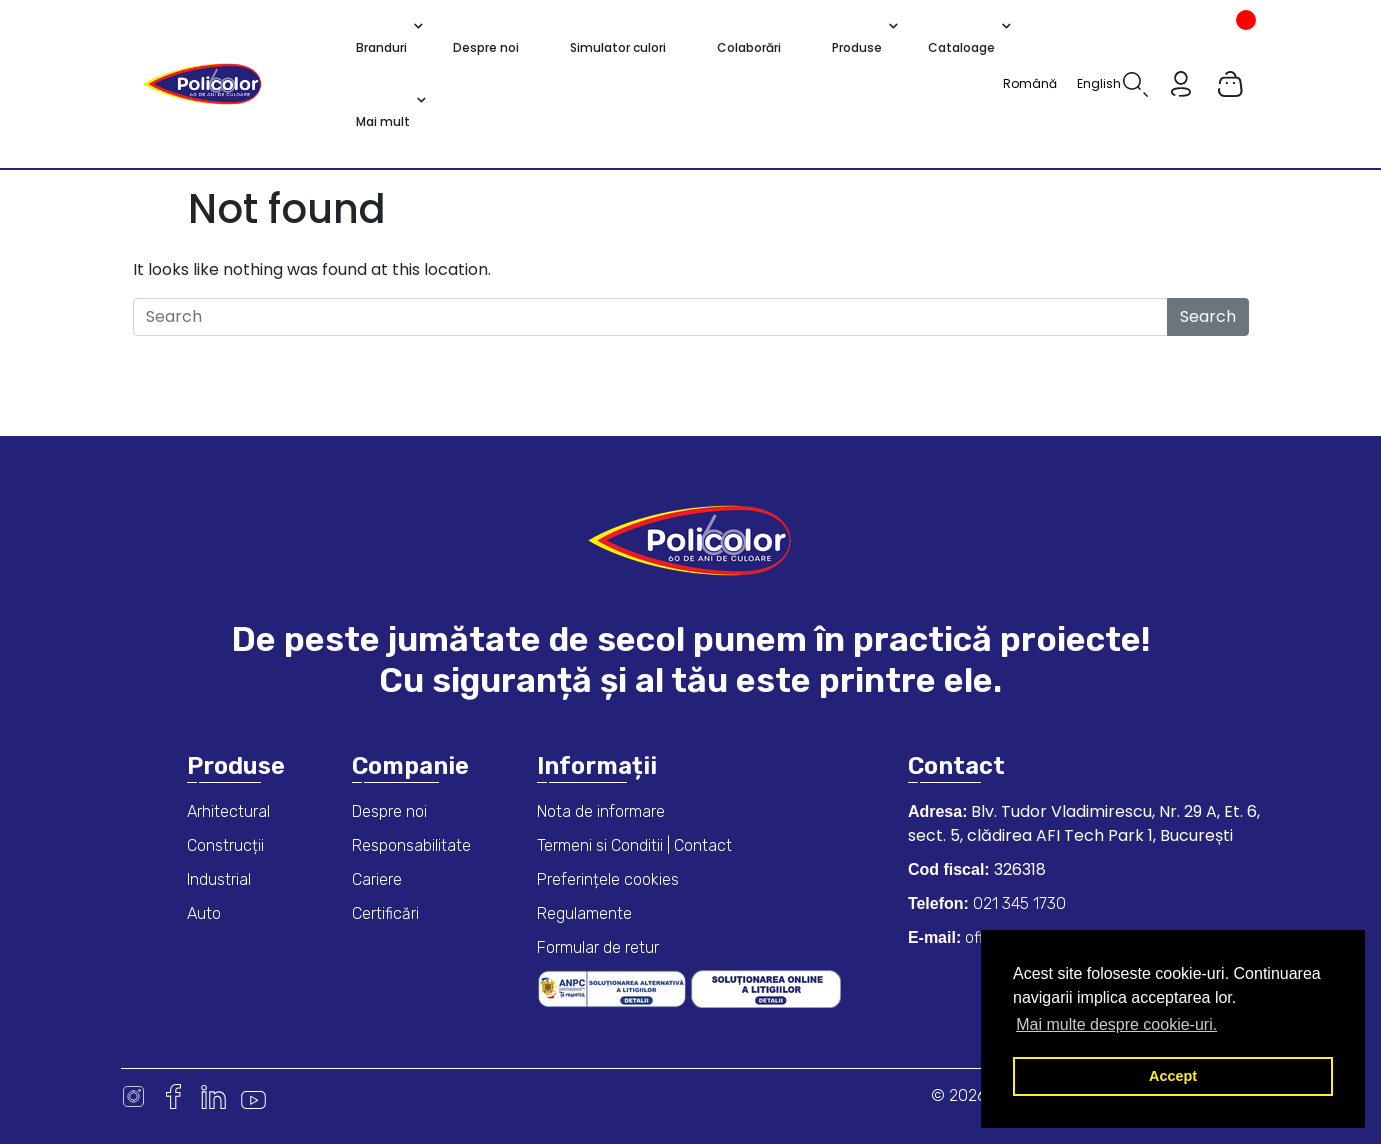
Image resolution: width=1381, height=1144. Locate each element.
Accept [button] (1173, 1076)
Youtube (253, 1096)
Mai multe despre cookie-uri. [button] (1116, 1024)
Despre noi (389, 811)
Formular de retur (598, 947)
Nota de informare (601, 811)
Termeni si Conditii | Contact (634, 845)
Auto (204, 913)
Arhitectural (228, 811)
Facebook (173, 1096)
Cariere (377, 879)
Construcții (225, 845)
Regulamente (584, 913)
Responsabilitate (411, 845)
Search (1208, 316)
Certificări (385, 913)
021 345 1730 (1017, 903)
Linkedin (213, 1096)
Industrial (219, 879)
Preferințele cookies (608, 879)
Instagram (133, 1096)
